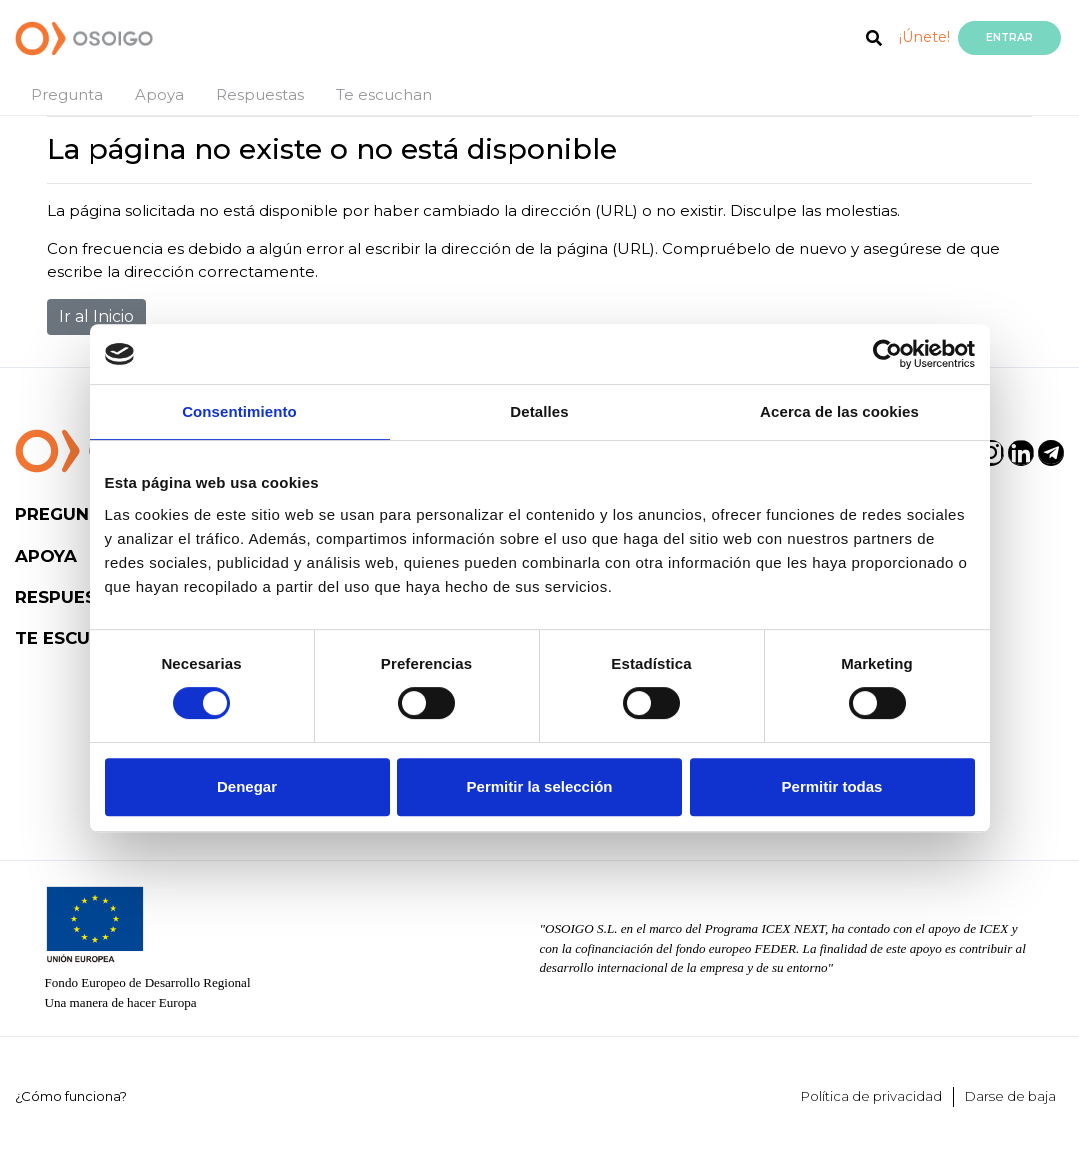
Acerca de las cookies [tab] (839, 411)
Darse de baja (1010, 1096)
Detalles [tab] (539, 411)
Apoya (159, 94)
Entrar (1009, 37)
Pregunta (67, 94)
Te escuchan (384, 94)
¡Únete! (924, 37)
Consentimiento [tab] (239, 411)
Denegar (247, 786)
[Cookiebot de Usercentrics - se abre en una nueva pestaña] (887, 354)
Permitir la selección (540, 786)
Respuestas (260, 94)
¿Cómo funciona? (71, 1096)
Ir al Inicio (96, 316)
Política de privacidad (871, 1096)
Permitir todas (832, 786)
